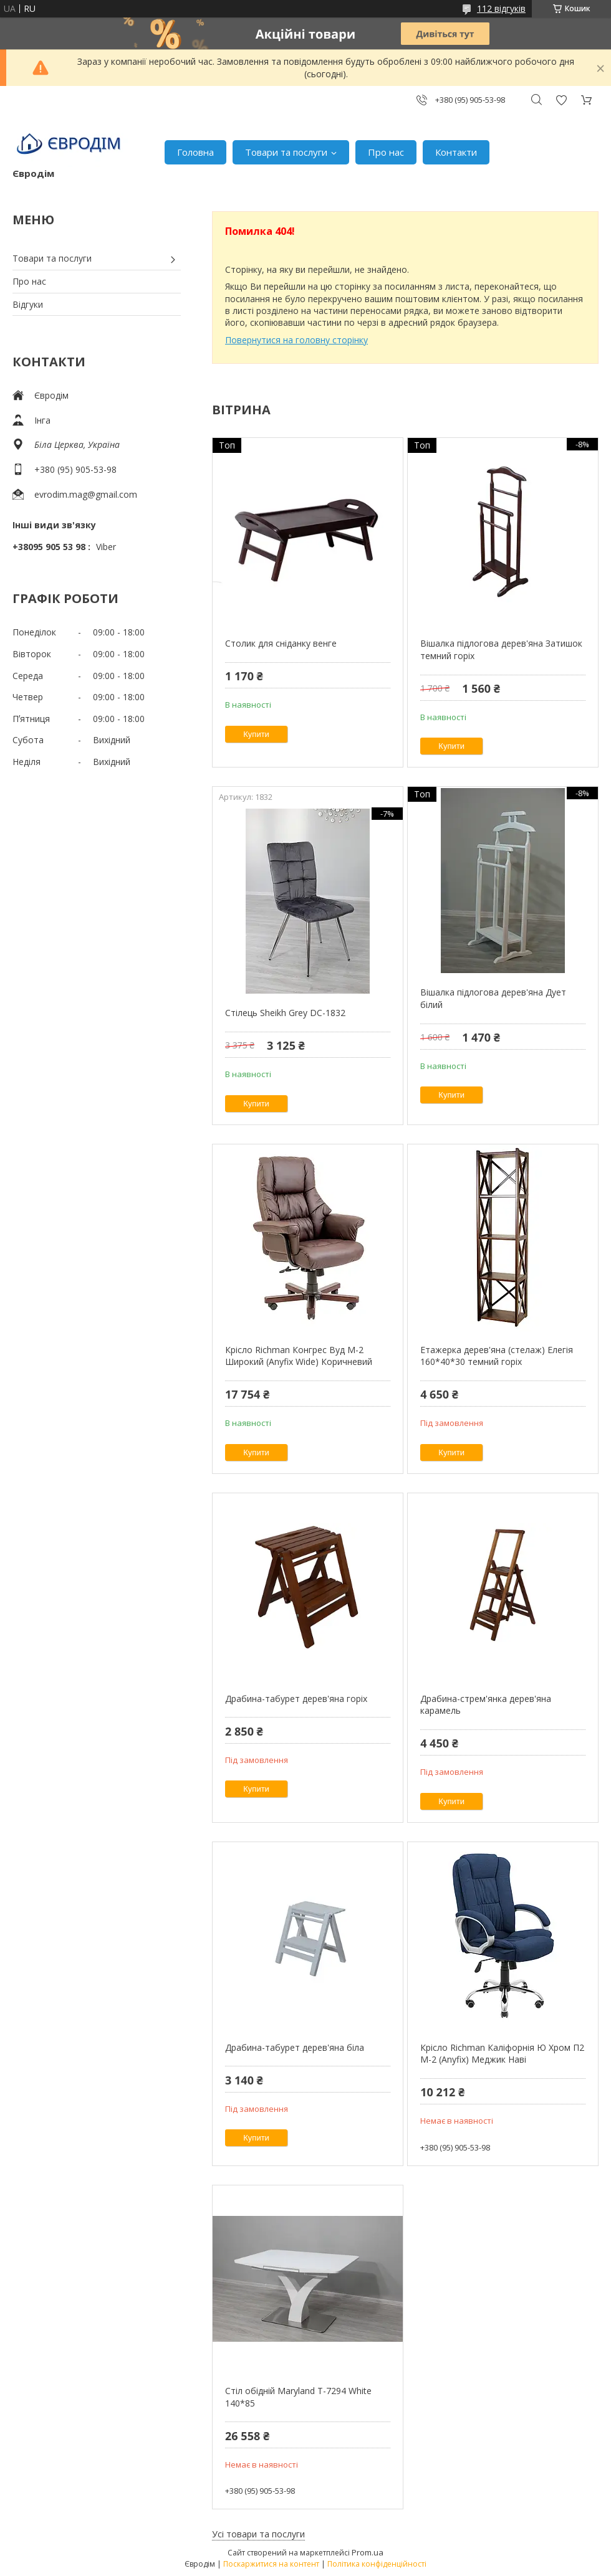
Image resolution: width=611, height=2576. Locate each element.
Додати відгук (561, 100)
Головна (195, 152)
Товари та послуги (286, 152)
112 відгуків (501, 8)
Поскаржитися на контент (271, 2564)
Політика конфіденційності (376, 2564)
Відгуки (27, 304)
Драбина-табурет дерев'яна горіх (296, 1698)
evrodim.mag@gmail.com (85, 494)
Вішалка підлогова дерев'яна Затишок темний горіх (501, 649)
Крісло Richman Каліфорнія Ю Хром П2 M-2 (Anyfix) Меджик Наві (502, 2053)
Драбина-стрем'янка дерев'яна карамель (485, 1705)
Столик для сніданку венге (281, 643)
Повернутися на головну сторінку (296, 340)
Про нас (386, 152)
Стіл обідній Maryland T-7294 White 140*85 (298, 2397)
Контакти (456, 152)
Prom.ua (367, 2552)
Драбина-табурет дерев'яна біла (294, 2047)
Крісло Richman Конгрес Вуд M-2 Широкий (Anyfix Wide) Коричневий (298, 1356)
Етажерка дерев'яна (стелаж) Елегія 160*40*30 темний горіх (496, 1356)
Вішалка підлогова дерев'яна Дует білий (493, 998)
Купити (256, 734)
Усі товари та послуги (258, 2534)
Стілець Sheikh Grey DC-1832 (285, 1013)
